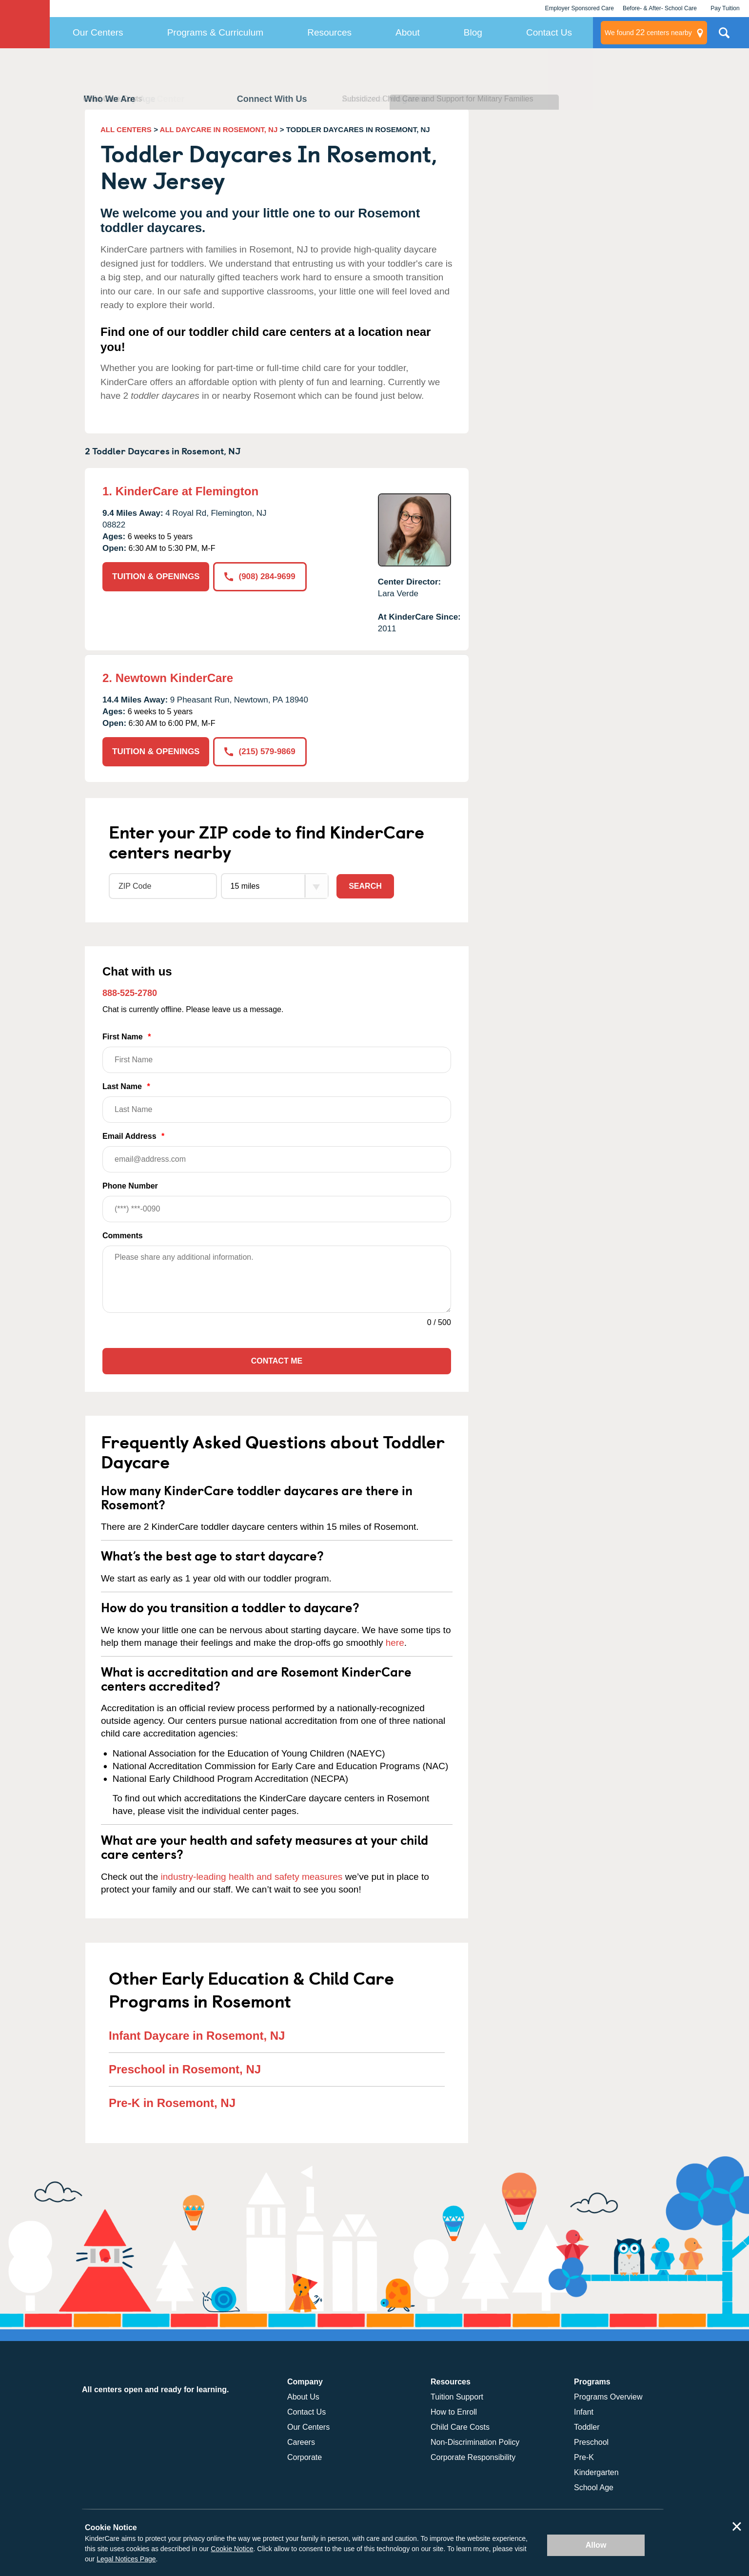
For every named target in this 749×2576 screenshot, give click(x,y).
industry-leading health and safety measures (252, 1877)
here (395, 1643)
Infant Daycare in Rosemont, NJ (197, 2035)
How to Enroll (454, 2412)
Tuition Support (457, 2397)
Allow (596, 2545)
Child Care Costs (460, 2427)
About (407, 32)
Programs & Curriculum (215, 32)
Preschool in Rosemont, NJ (185, 2069)
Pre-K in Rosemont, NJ (172, 2102)
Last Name (276, 1102)
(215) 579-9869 (259, 751)
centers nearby (648, 32)
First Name (276, 1053)
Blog (473, 32)
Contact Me (276, 1361)
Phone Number (276, 1202)
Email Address (276, 1152)
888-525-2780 (129, 993)
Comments (122, 1235)
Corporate (304, 2457)
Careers (301, 2442)
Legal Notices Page (126, 2559)
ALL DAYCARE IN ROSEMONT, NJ (219, 129)
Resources (329, 32)
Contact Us (549, 32)
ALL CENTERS (126, 129)
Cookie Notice (232, 2549)
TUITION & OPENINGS (155, 576)
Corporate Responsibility (473, 2457)
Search (365, 886)
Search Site (724, 36)
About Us (303, 2397)
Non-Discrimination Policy (475, 2442)
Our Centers (98, 32)
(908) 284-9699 (259, 576)
